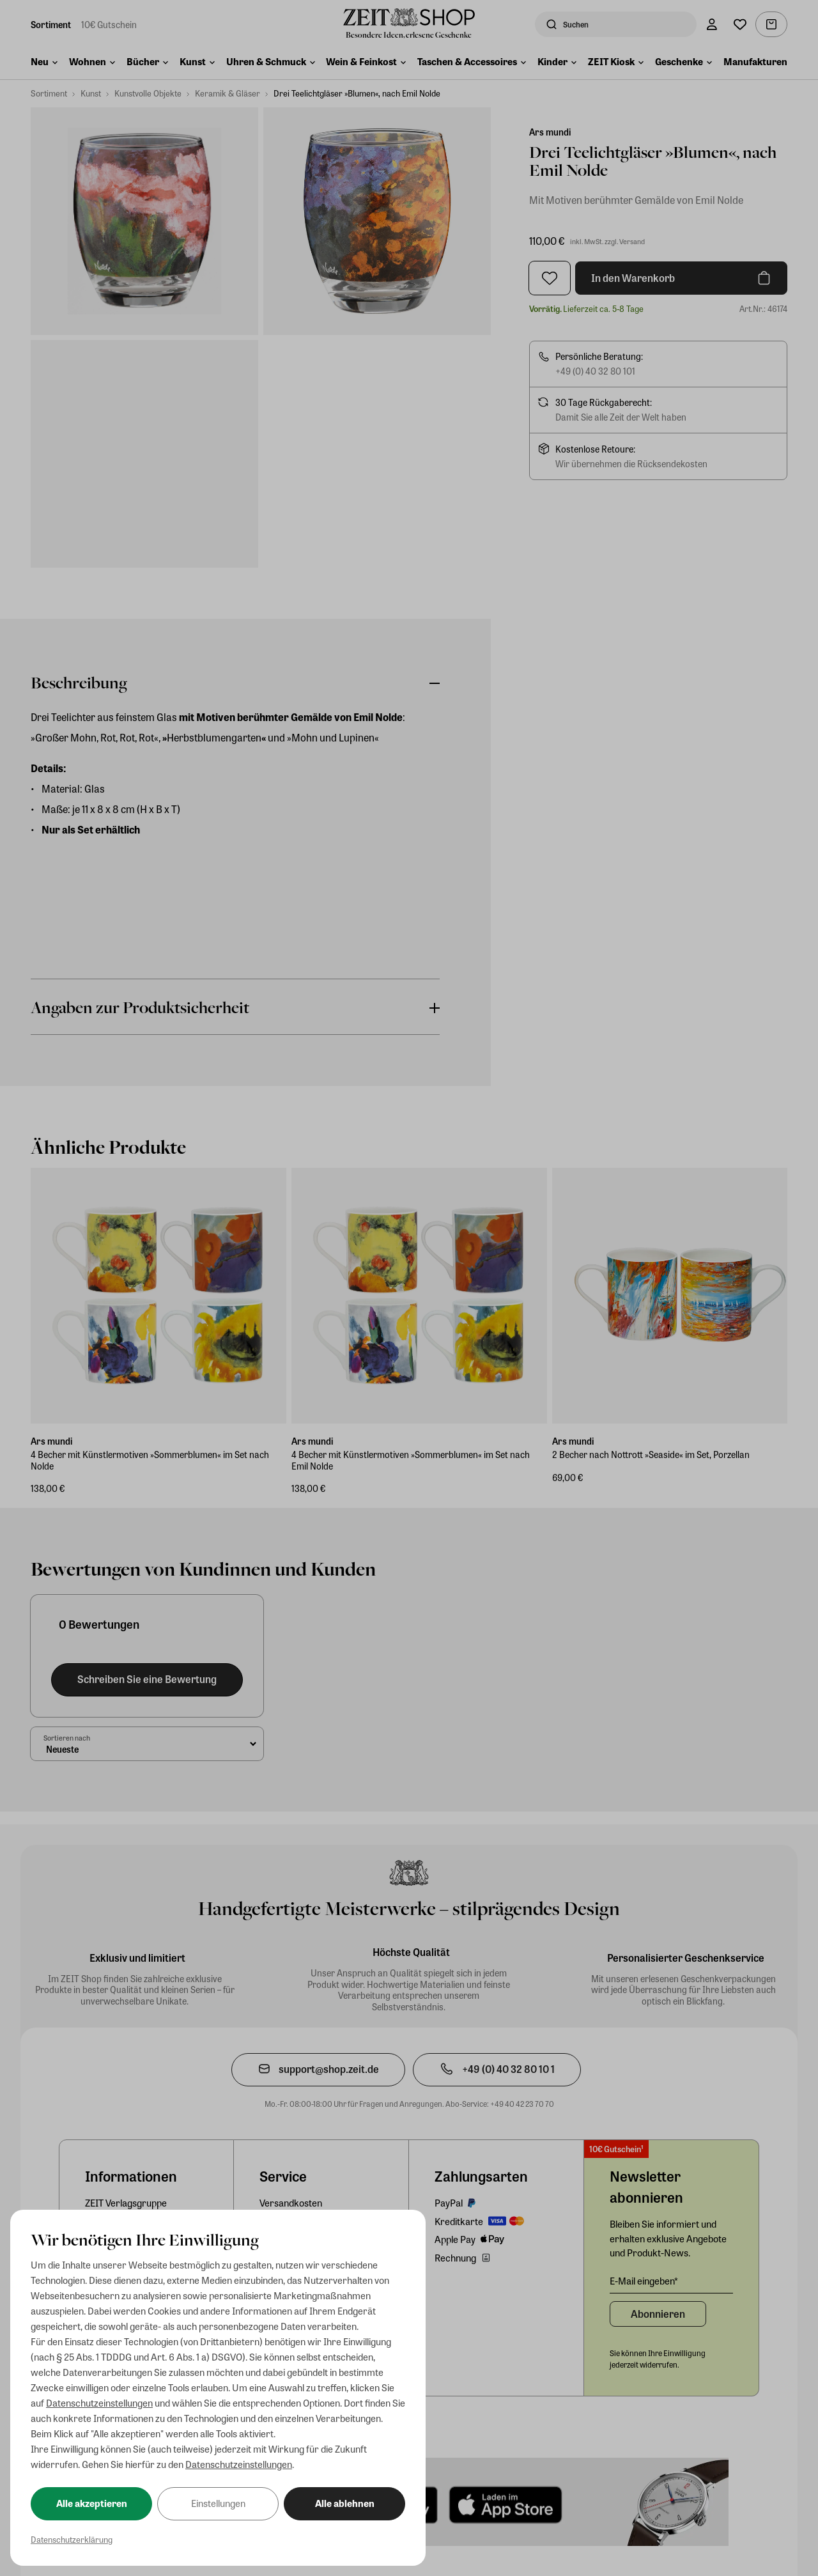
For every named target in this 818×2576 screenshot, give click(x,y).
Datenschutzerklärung (71, 2539)
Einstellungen (218, 2503)
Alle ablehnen (344, 2503)
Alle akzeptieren (91, 2503)
